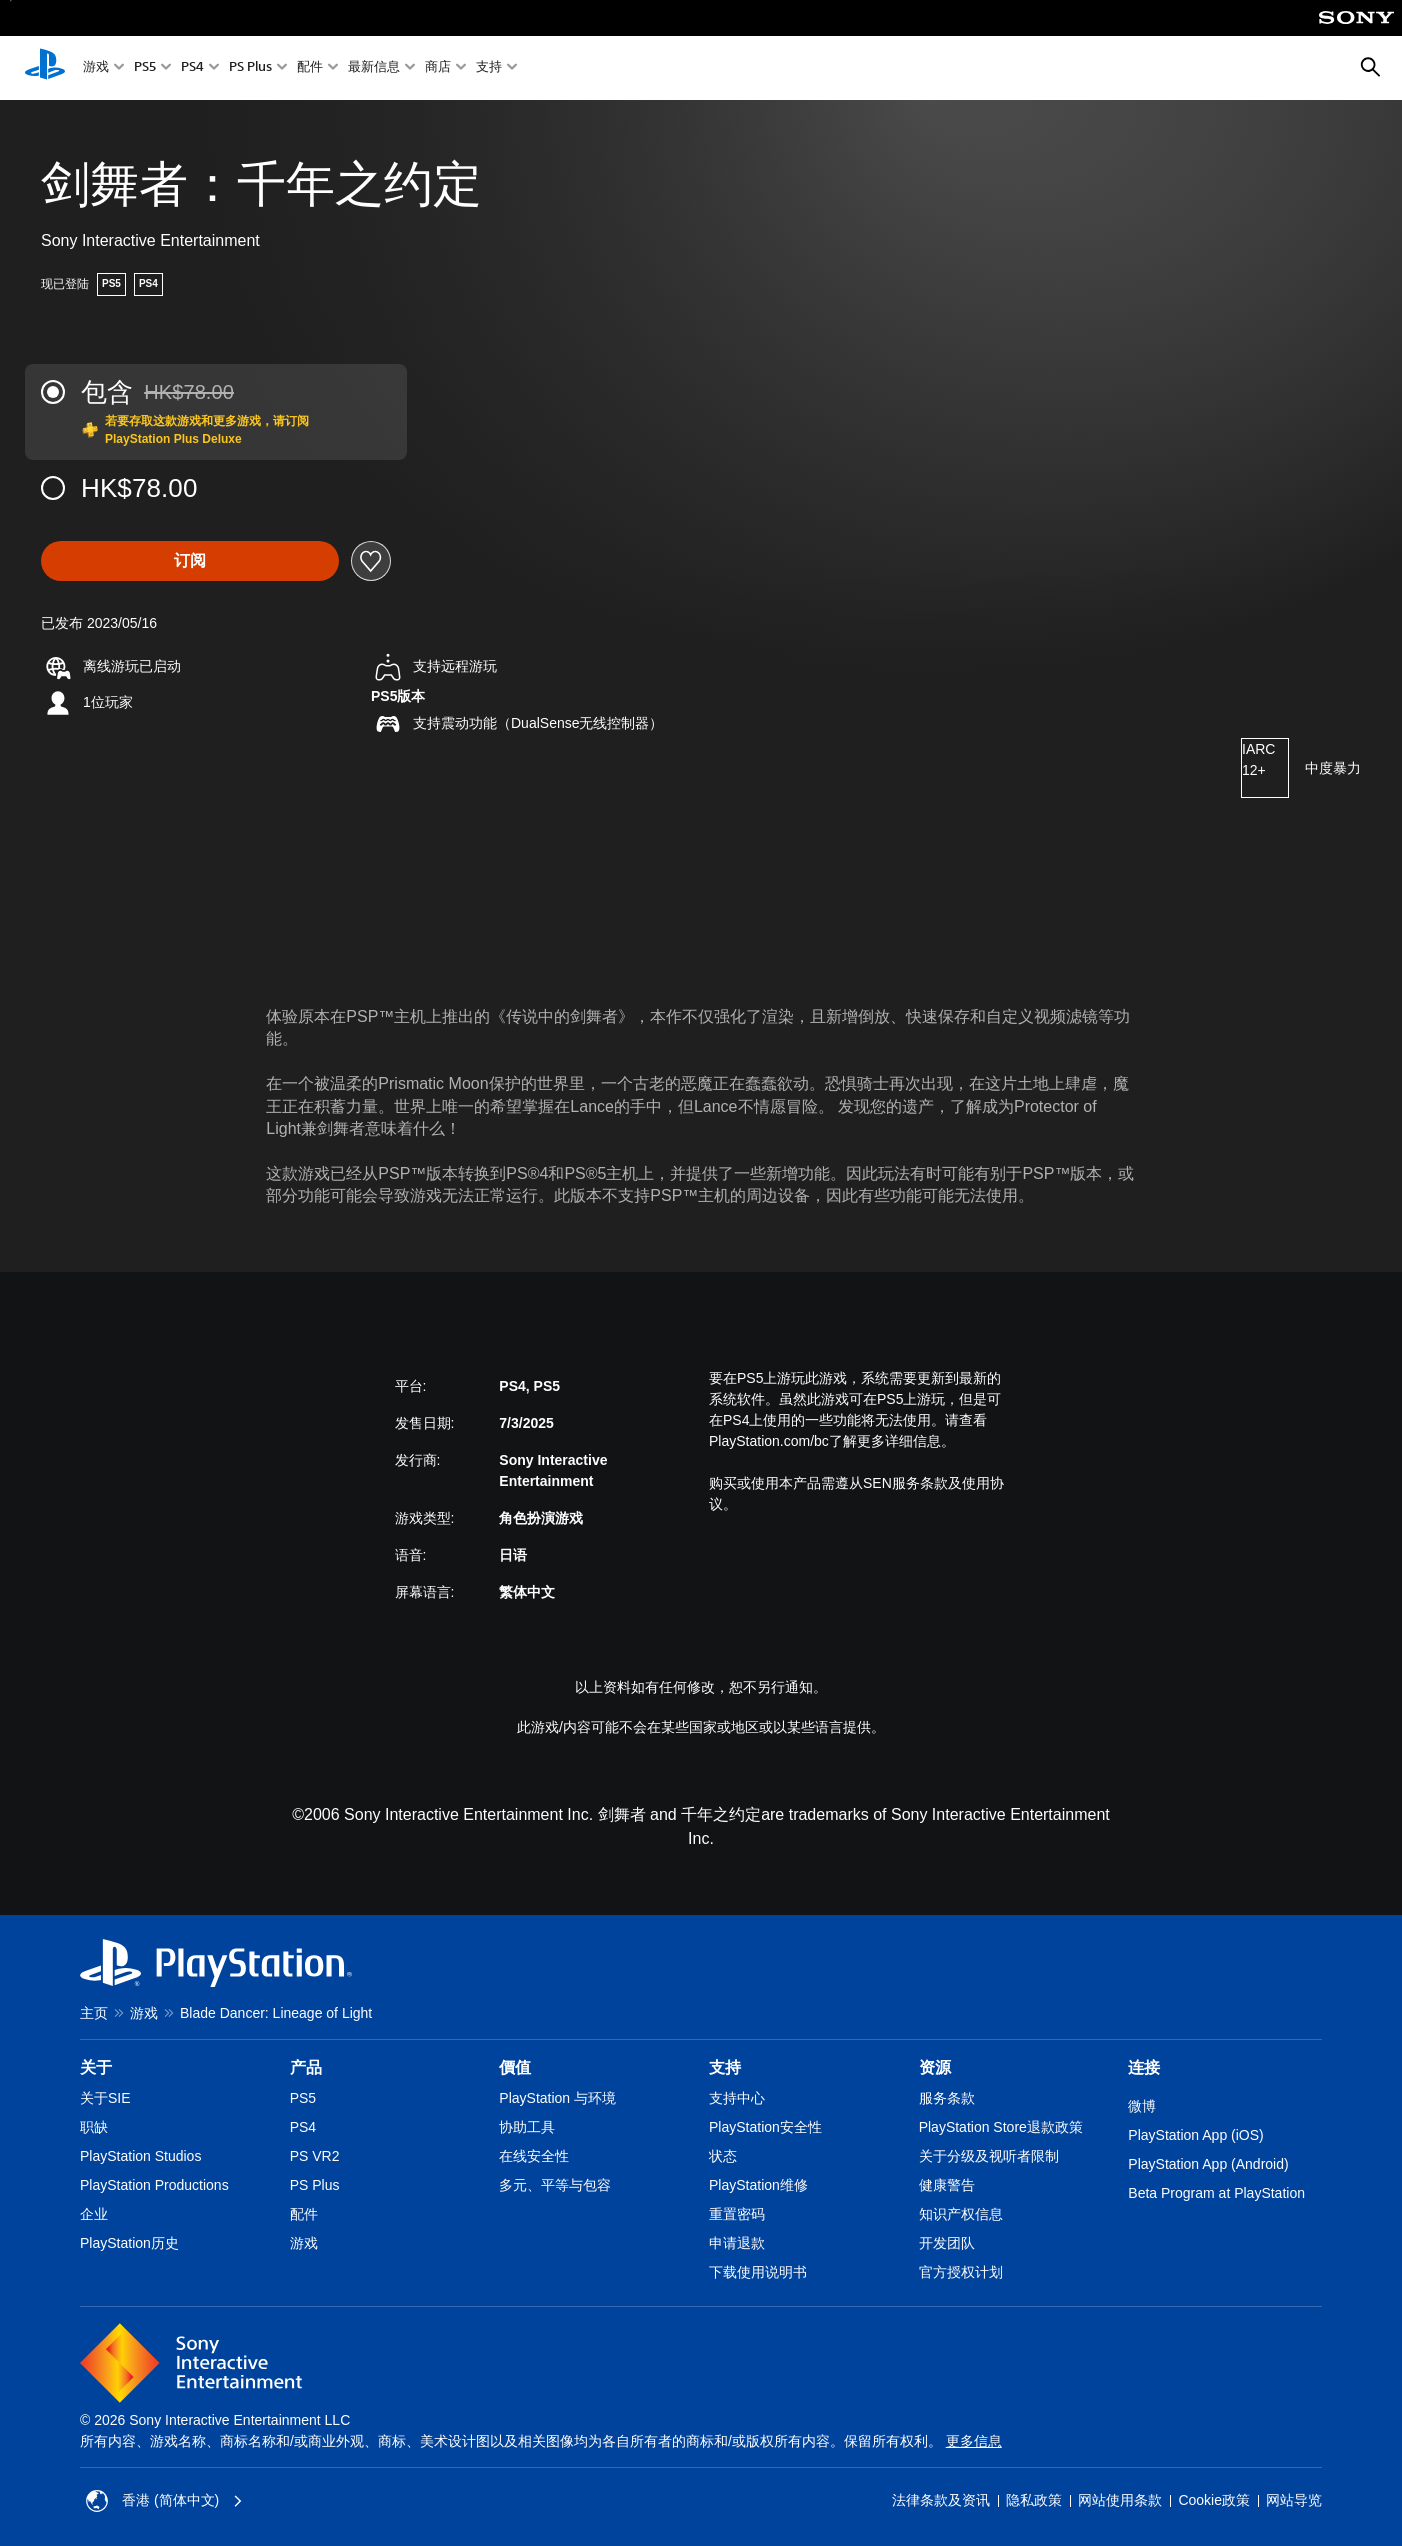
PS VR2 (315, 2156)
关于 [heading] (96, 2067)
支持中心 (737, 2098)
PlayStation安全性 (765, 2127)
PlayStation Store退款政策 (1001, 2127)
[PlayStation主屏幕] (45, 68)
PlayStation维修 (758, 2185)
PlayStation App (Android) (1208, 2164)
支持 (489, 68)
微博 (1142, 2106)
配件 (310, 68)
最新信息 (374, 68)
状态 (723, 2156)
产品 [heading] (306, 2067)
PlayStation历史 (129, 2243)
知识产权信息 (961, 2214)
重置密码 (737, 2214)
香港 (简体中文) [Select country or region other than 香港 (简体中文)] (164, 2501)
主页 (94, 2013)
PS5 (145, 68)
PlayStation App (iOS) (1195, 2135)
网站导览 (1294, 2500)
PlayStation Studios (140, 2156)
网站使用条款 (1120, 2500)
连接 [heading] (1144, 2067)
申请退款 (737, 2243)
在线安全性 (534, 2156)
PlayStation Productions (154, 2185)
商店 (438, 68)
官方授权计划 (961, 2272)
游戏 (96, 68)
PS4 (192, 68)
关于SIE (105, 2098)
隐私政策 (1034, 2500)
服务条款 (947, 2098)
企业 (94, 2214)
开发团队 (947, 2243)
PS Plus (250, 68)
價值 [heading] (515, 2067)
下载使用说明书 (758, 2272)
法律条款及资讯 (941, 2500)
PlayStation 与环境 (557, 2098)
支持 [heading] (725, 2067)
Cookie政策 (1214, 2500)
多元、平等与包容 (555, 2185)
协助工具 (527, 2127)
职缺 (94, 2127)
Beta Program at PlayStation (1216, 2193)
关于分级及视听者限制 (989, 2156)
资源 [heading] (935, 2067)
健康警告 (947, 2185)
